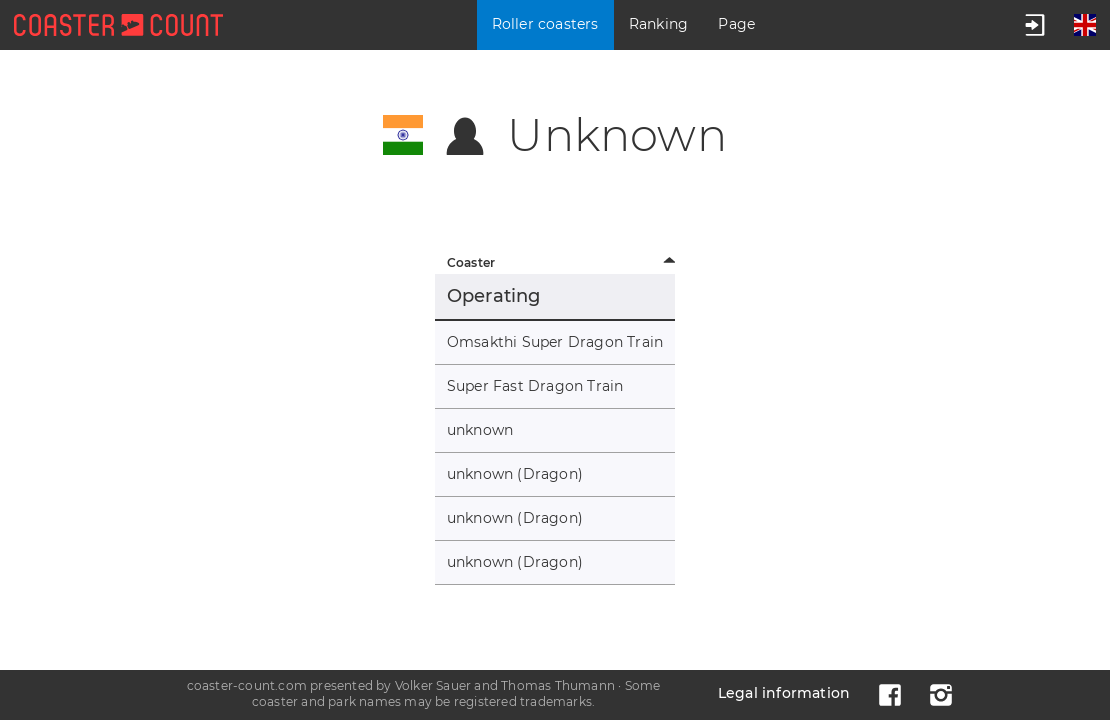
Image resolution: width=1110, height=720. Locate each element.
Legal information (784, 693)
